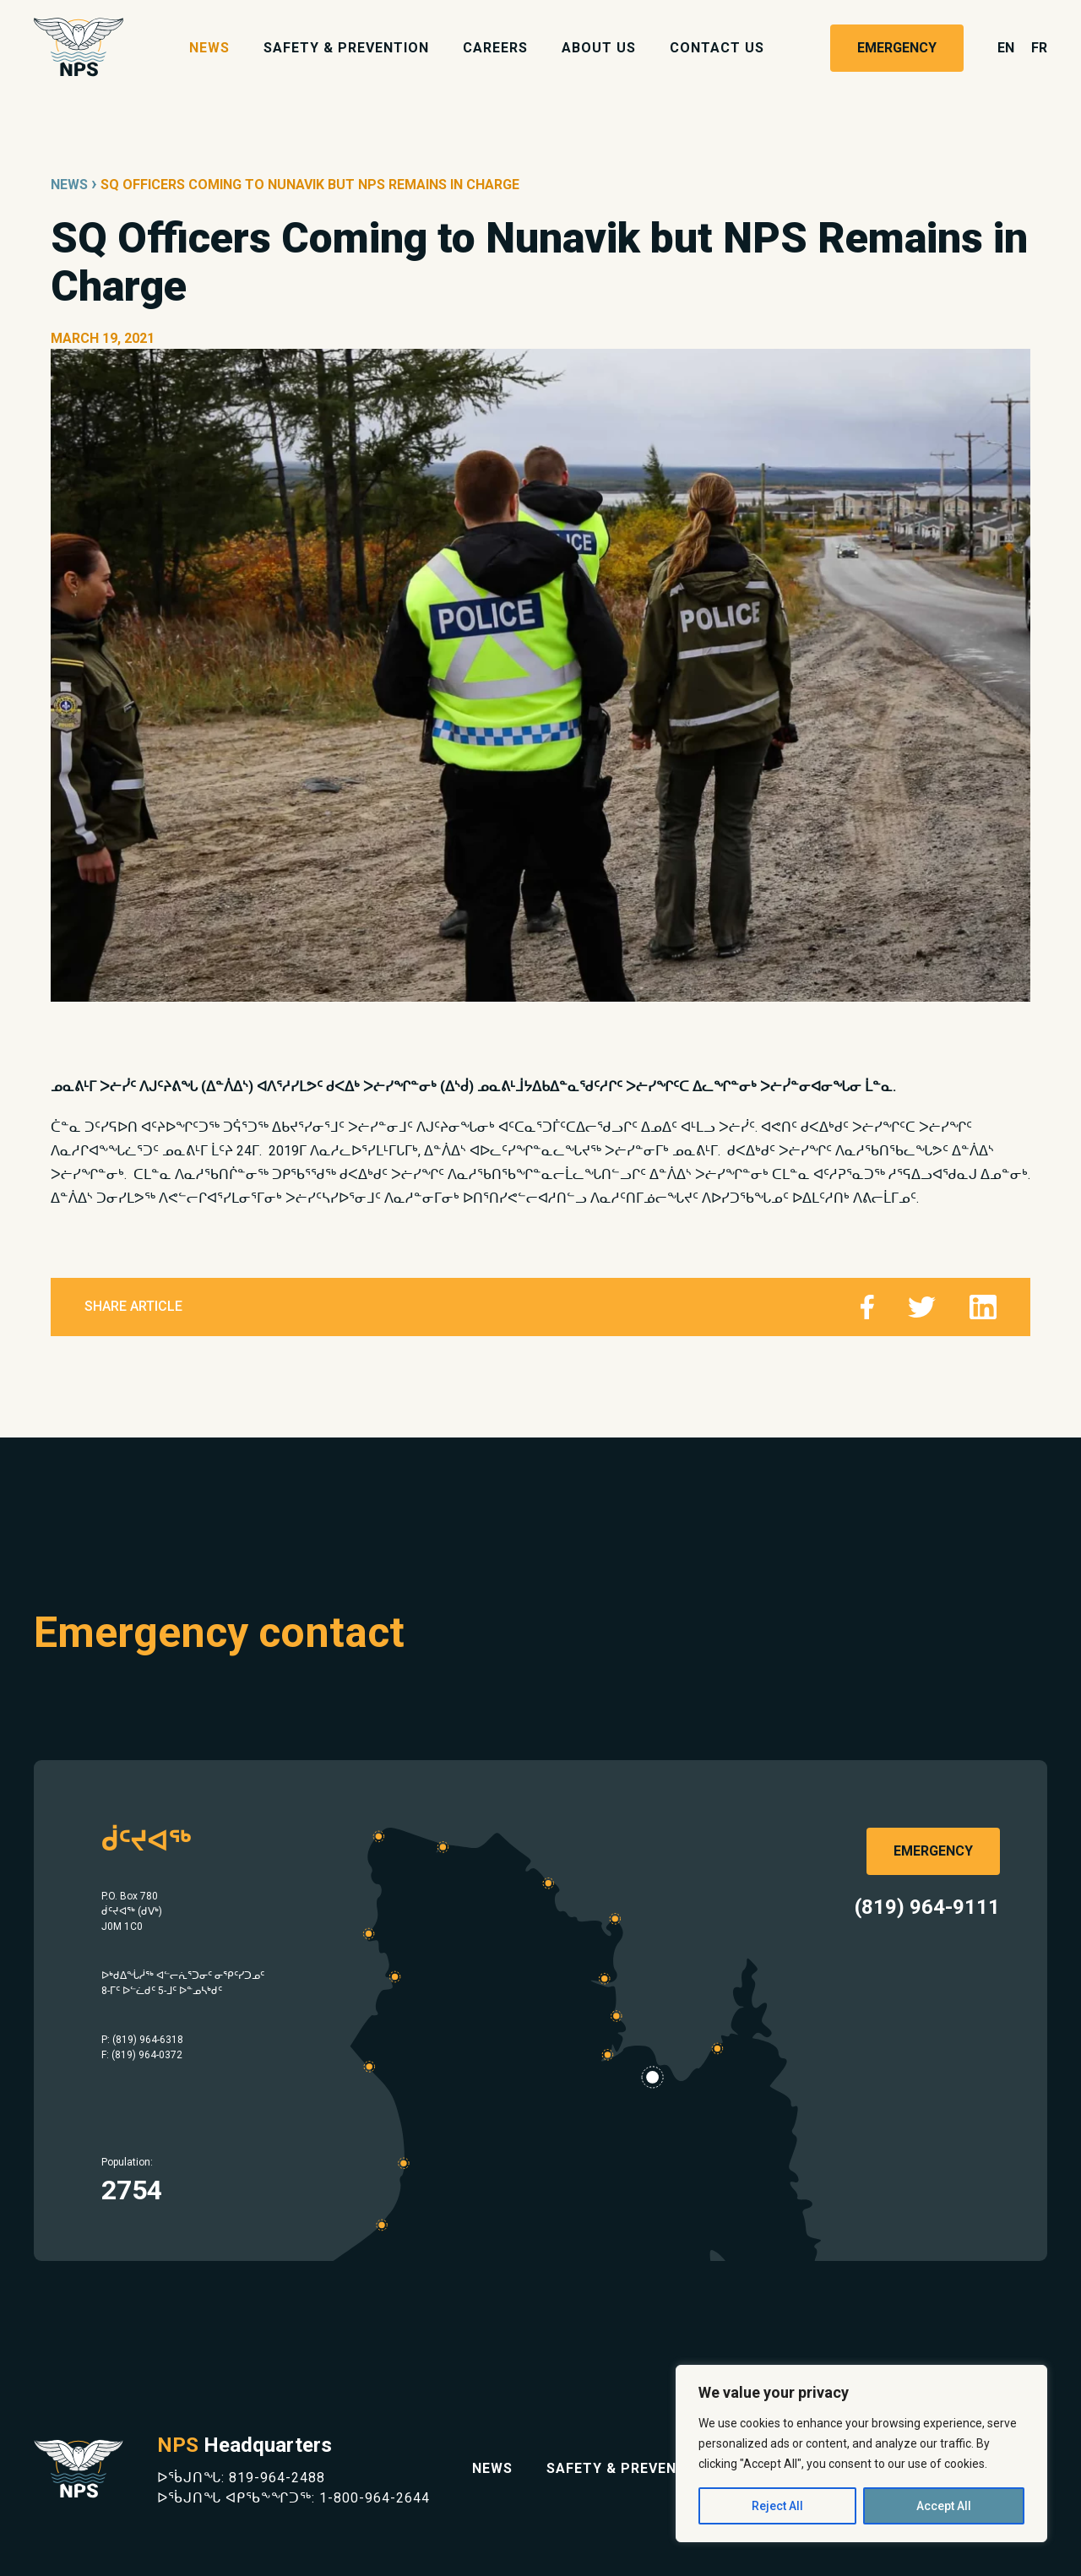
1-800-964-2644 (374, 2498)
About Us (599, 48)
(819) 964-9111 (927, 1907)
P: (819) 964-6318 (142, 2040)
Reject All (777, 2506)
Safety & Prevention (346, 48)
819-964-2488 (277, 2478)
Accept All (943, 2506)
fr (1039, 48)
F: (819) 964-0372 (141, 2055)
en (1005, 48)
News (209, 48)
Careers (495, 48)
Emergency (897, 48)
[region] (861, 2453)
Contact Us (717, 48)
